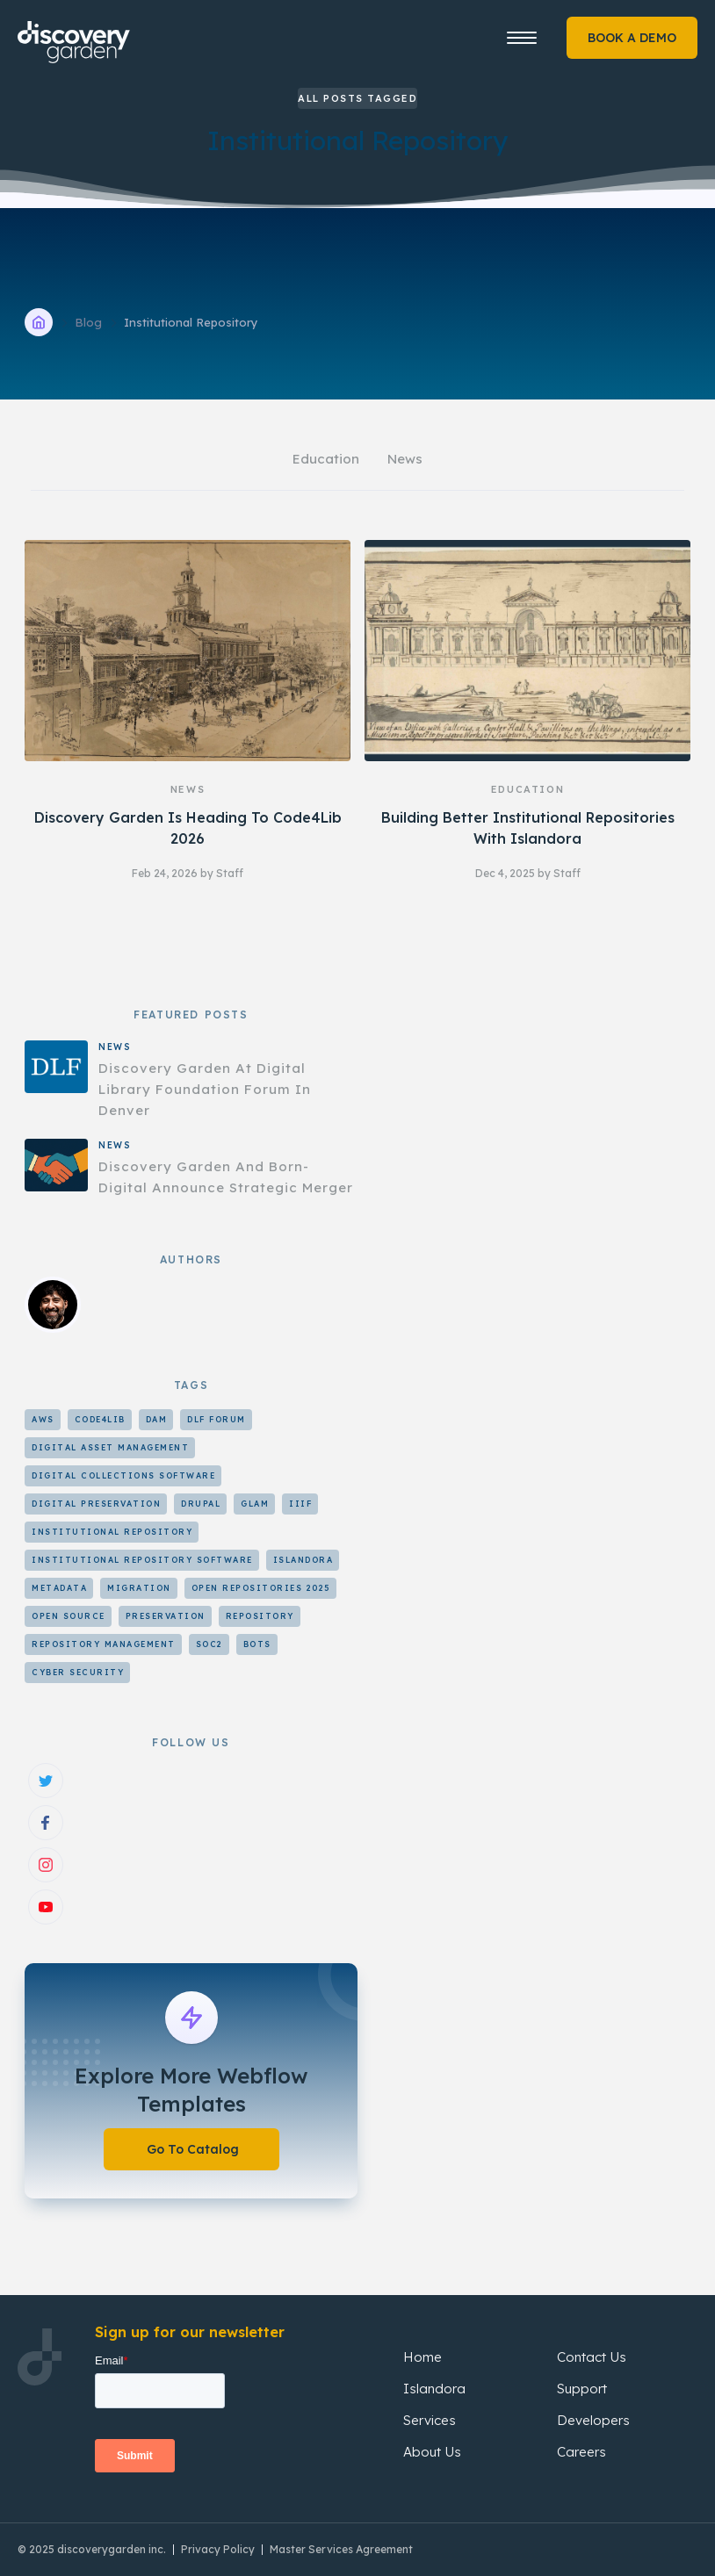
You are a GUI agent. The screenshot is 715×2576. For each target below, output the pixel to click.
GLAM (255, 1503)
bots (257, 1644)
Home (422, 2357)
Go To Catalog (193, 2149)
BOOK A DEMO (632, 38)
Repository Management (104, 1644)
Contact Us (591, 2357)
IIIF (300, 1503)
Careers (581, 2451)
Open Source (68, 1616)
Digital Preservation (96, 1503)
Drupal (200, 1503)
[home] (96, 34)
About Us (432, 2451)
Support (582, 2388)
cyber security (78, 1672)
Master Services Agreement (341, 2549)
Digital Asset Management (110, 1447)
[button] (521, 38)
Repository (260, 1616)
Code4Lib (100, 1419)
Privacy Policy (218, 2549)
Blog (88, 322)
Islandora (303, 1560)
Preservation (166, 1616)
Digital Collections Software (123, 1475)
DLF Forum (216, 1419)
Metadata (59, 1588)
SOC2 (209, 1644)
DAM (157, 1419)
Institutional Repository (112, 1531)
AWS (43, 1419)
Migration (139, 1588)
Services (429, 2420)
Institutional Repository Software (142, 1560)
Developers (593, 2420)
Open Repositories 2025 (260, 1588)
